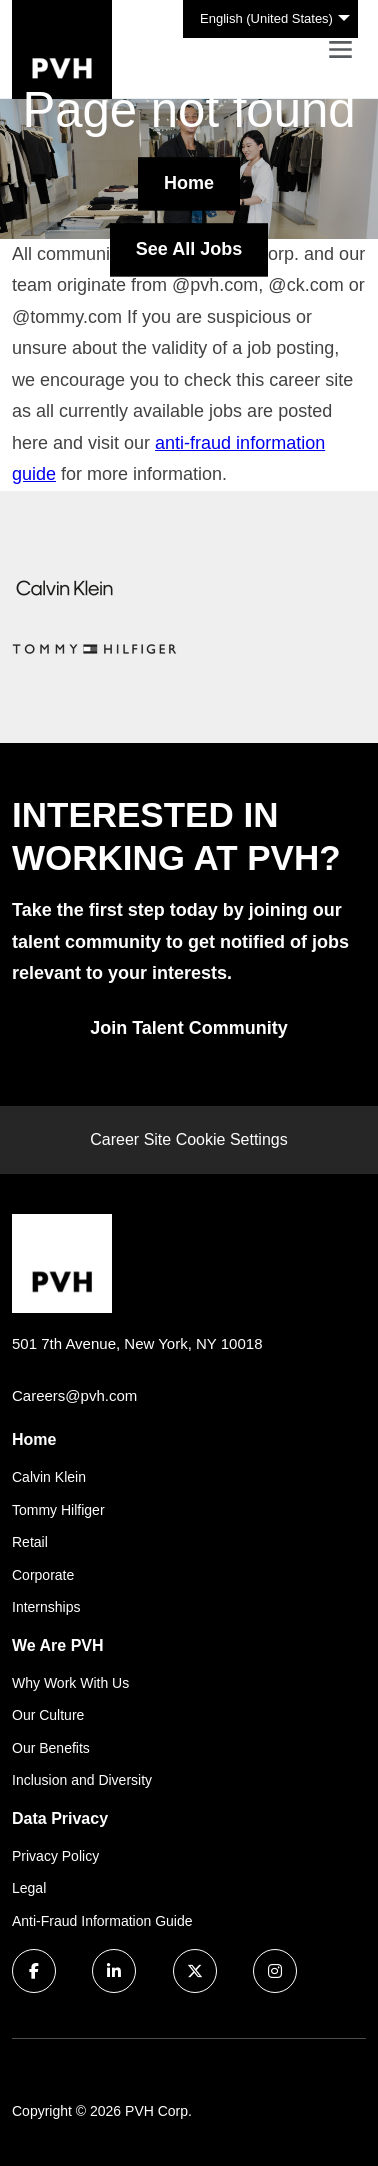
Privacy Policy (55, 1856)
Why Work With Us (70, 1683)
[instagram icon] (275, 1971)
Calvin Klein (49, 1477)
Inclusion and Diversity (82, 1780)
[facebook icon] (34, 1971)
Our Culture (48, 1715)
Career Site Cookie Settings (188, 1139)
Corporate (43, 1575)
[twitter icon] (195, 1971)
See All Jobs (189, 249)
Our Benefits (51, 1748)
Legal (29, 1888)
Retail (30, 1542)
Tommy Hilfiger (58, 1510)
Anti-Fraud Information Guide (102, 1921)
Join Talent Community (189, 1028)
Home (189, 183)
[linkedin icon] (114, 1971)
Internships (46, 1607)
